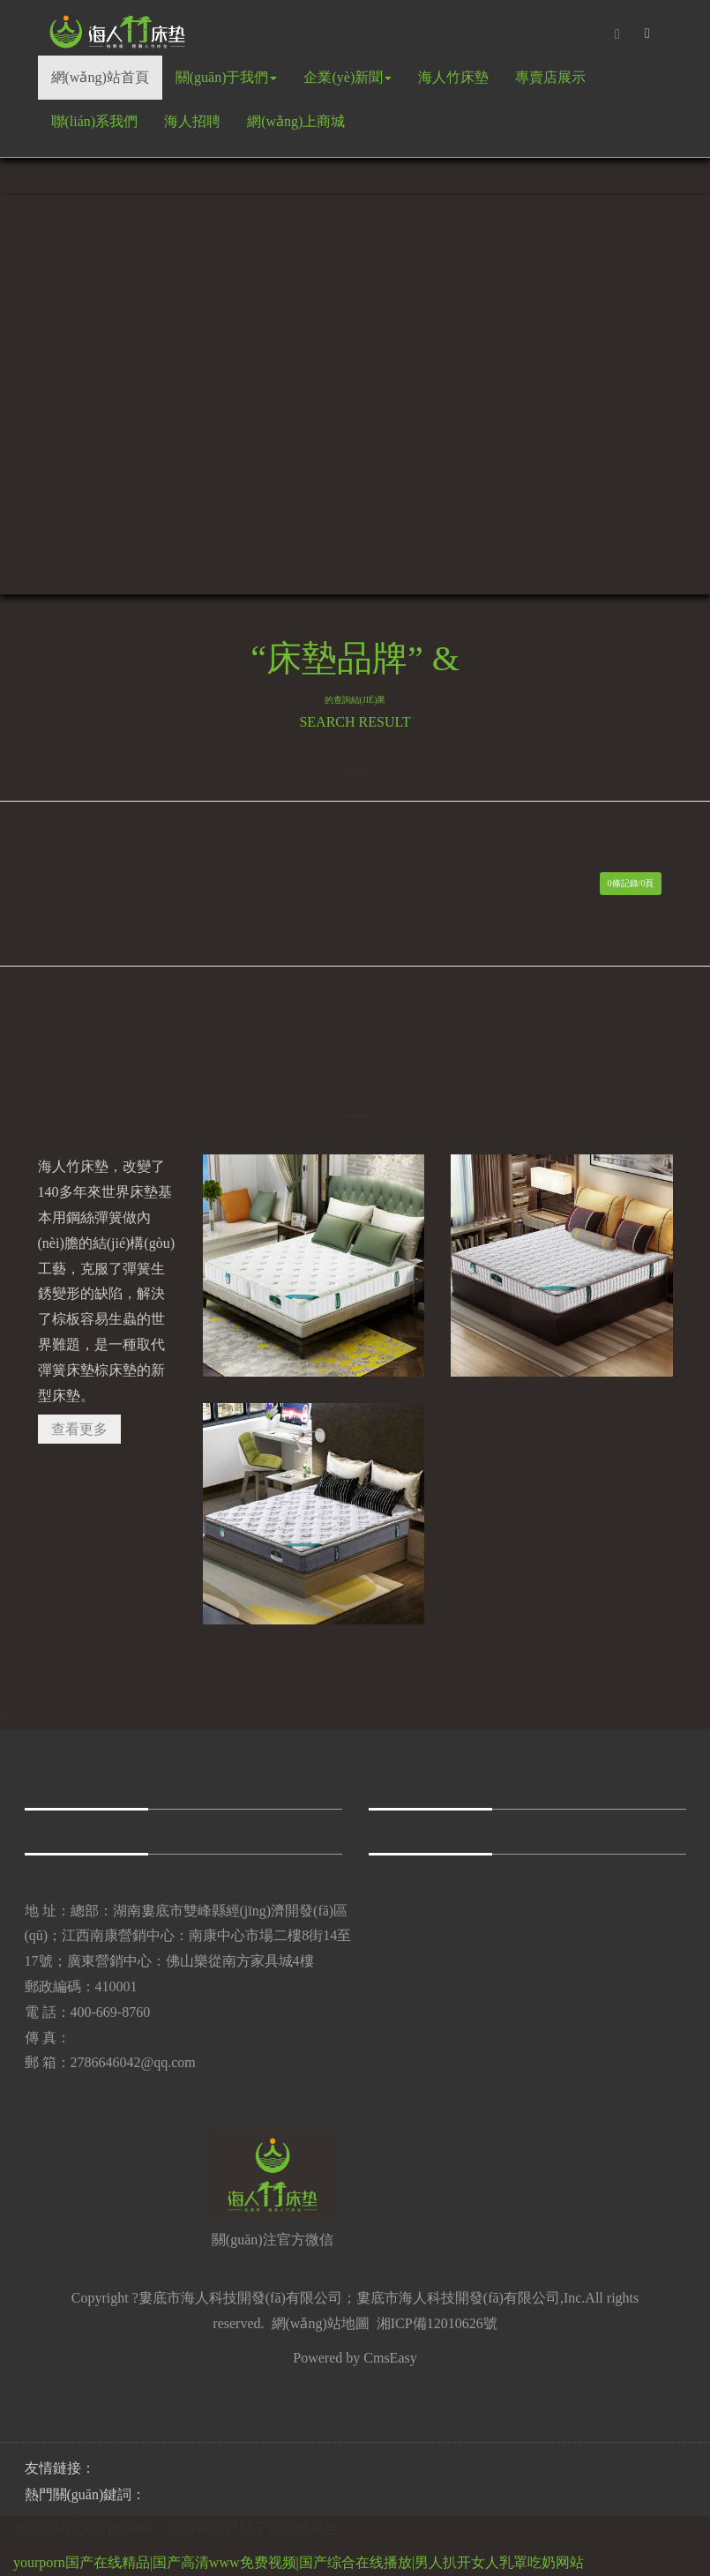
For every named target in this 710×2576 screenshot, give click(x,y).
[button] (617, 34)
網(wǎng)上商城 (296, 121)
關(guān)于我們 (227, 77)
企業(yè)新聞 (347, 77)
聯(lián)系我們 (94, 121)
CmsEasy (389, 2357)
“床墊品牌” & (355, 671)
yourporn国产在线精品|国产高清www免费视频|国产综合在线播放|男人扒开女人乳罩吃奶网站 (298, 2562)
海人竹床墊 (453, 77)
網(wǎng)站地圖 (321, 2323)
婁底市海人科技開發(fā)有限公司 (458, 2297)
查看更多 (79, 1429)
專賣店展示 (550, 77)
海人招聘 (192, 121)
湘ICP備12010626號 (437, 2323)
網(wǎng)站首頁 (100, 77)
